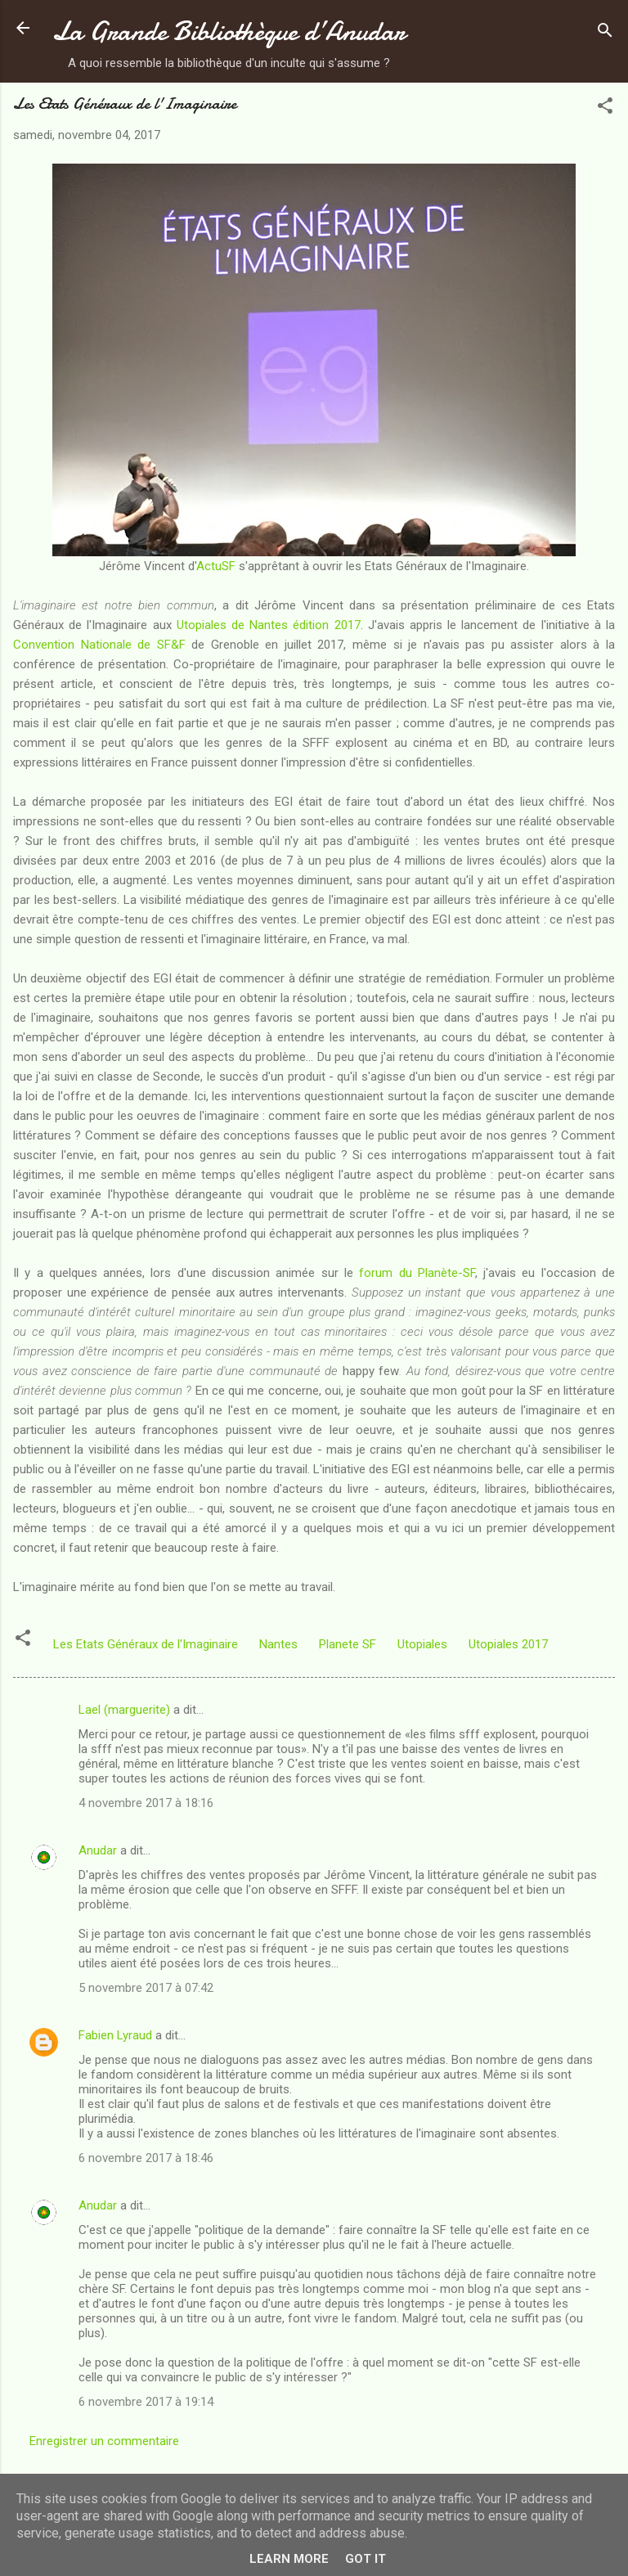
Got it (365, 2558)
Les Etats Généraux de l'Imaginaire (145, 1644)
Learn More (289, 2558)
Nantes (278, 1644)
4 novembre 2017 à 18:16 (145, 1803)
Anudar (97, 1850)
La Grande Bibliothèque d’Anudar (228, 31)
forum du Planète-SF (417, 1273)
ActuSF (216, 566)
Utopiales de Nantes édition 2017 (269, 625)
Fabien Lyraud (115, 2035)
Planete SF (347, 1644)
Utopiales (422, 1644)
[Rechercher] (605, 33)
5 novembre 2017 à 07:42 (145, 1987)
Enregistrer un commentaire (104, 2441)
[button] (605, 108)
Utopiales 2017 (508, 1644)
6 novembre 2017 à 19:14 (145, 2401)
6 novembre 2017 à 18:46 (145, 2158)
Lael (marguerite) (124, 1709)
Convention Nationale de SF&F (99, 644)
